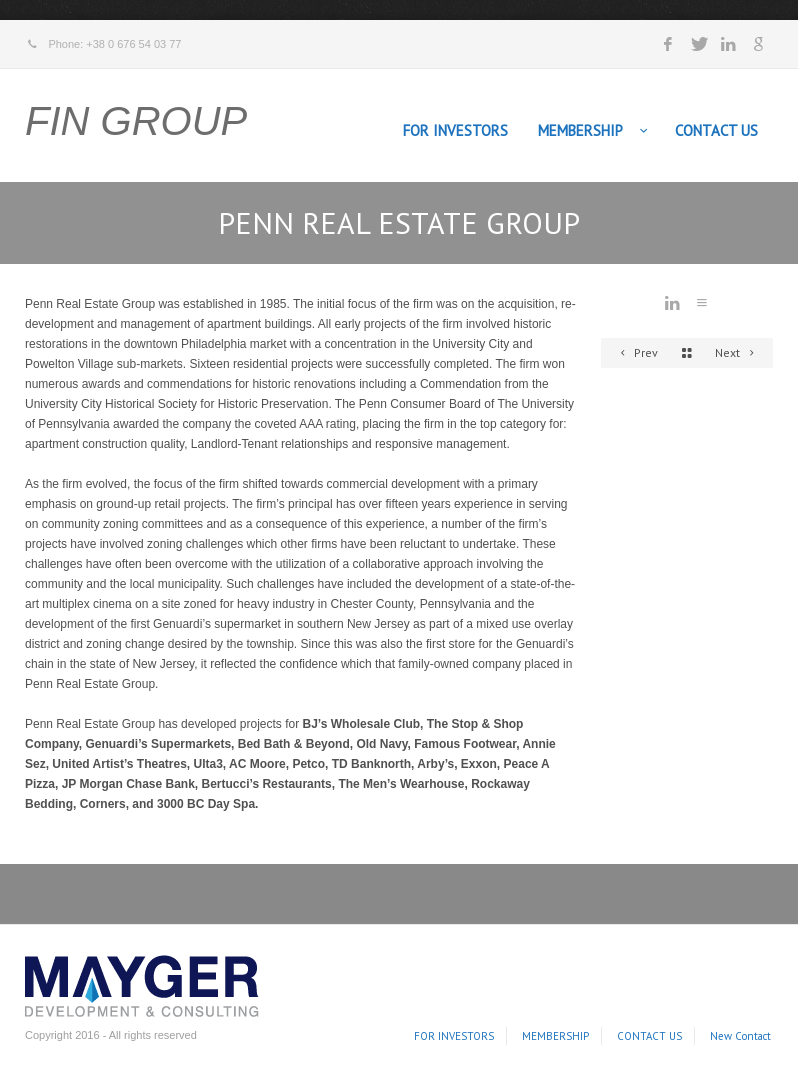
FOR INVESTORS (455, 130)
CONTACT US (716, 130)
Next (737, 352)
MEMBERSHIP (580, 130)
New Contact (740, 1036)
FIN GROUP (136, 121)
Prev (636, 352)
